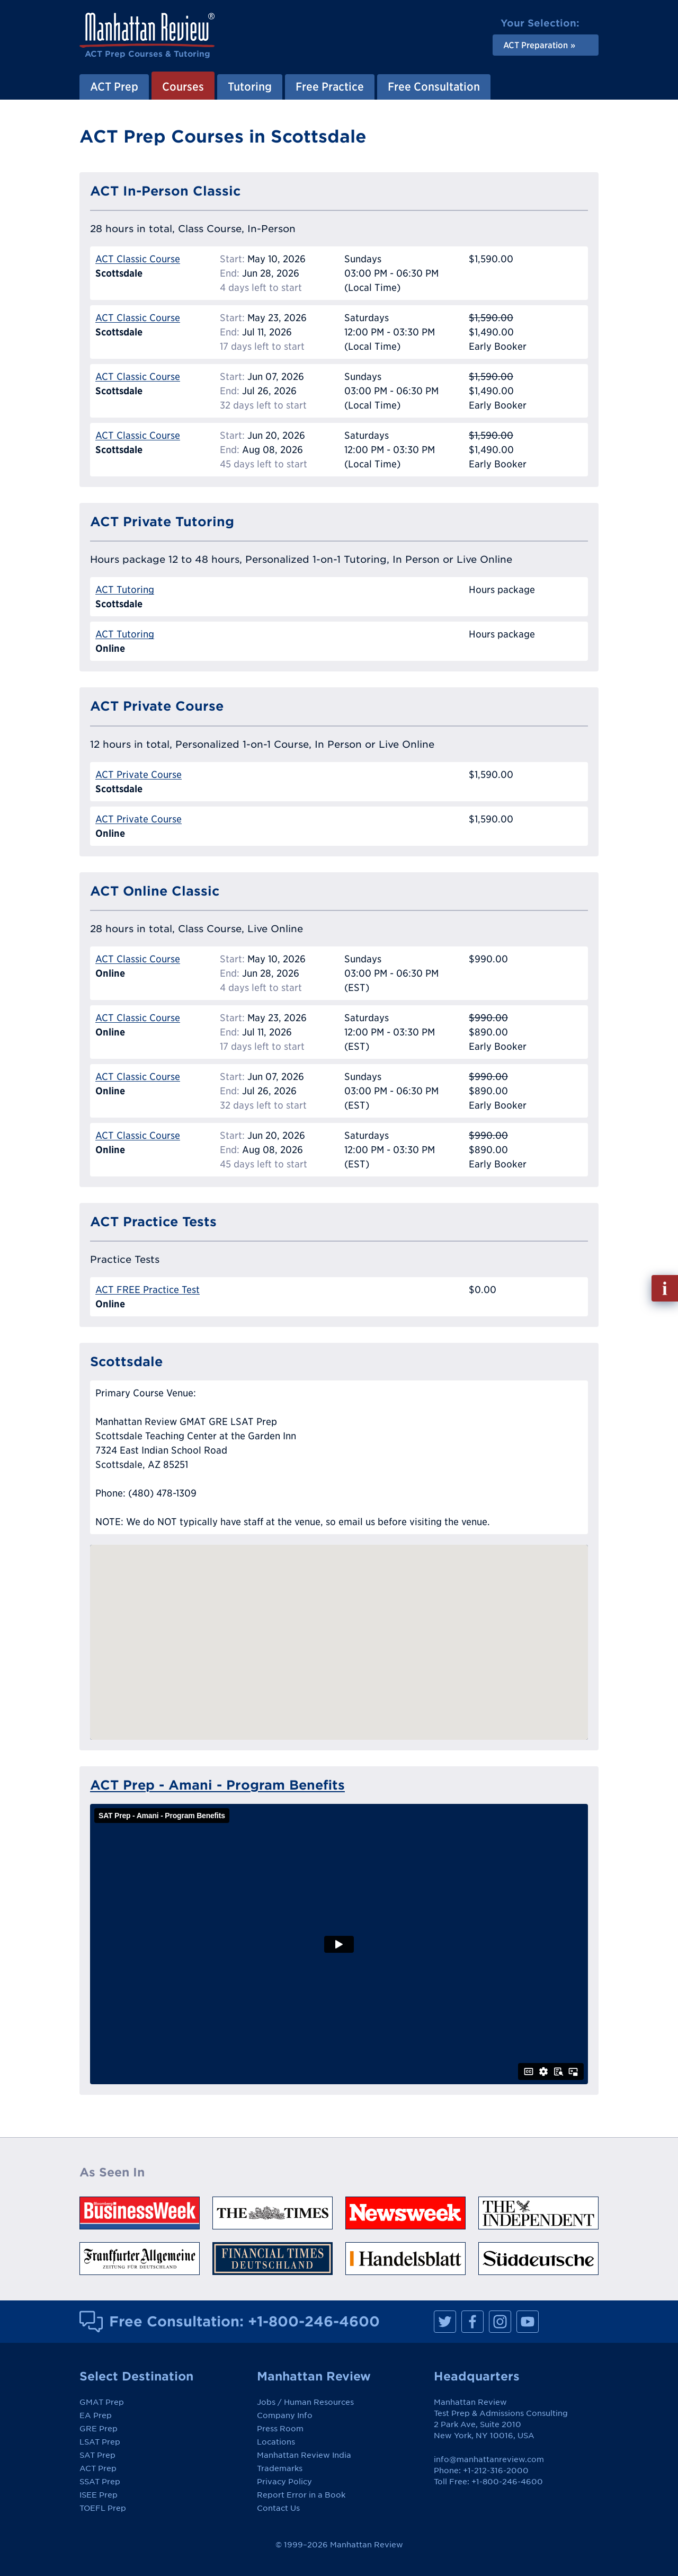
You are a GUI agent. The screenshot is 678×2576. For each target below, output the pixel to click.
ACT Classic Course (137, 258)
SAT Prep (97, 2455)
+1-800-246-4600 (314, 2321)
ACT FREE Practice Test (147, 1289)
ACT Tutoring (124, 589)
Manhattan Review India (304, 2455)
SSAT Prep (99, 2481)
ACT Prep (114, 86)
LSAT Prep (99, 2442)
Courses (183, 86)
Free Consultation (434, 86)
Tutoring (250, 86)
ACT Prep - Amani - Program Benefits (217, 1784)
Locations (276, 2442)
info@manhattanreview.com (489, 2459)
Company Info (285, 2415)
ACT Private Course (138, 774)
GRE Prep (98, 2428)
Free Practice (330, 86)
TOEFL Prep (102, 2508)
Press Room (280, 2428)
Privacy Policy (284, 2481)
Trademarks (279, 2468)
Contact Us (278, 2508)
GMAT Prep (101, 2402)
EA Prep (95, 2415)
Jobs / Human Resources (305, 2402)
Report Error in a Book (301, 2495)
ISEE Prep (98, 2495)
